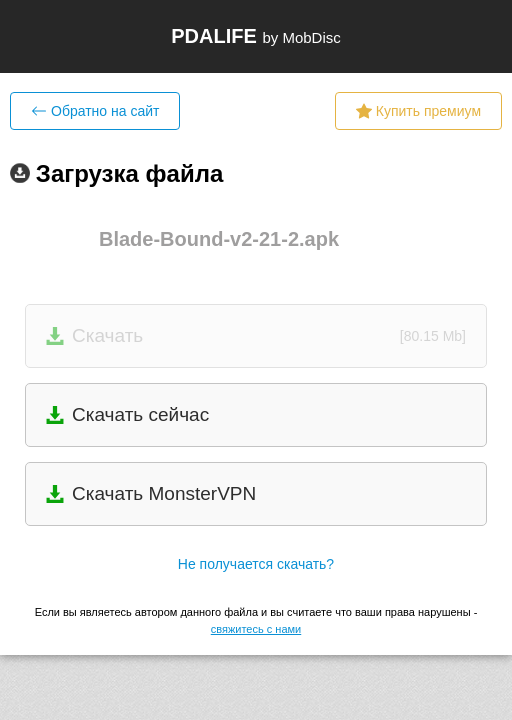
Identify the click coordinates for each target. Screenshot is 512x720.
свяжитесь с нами (256, 629)
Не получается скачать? (256, 564)
